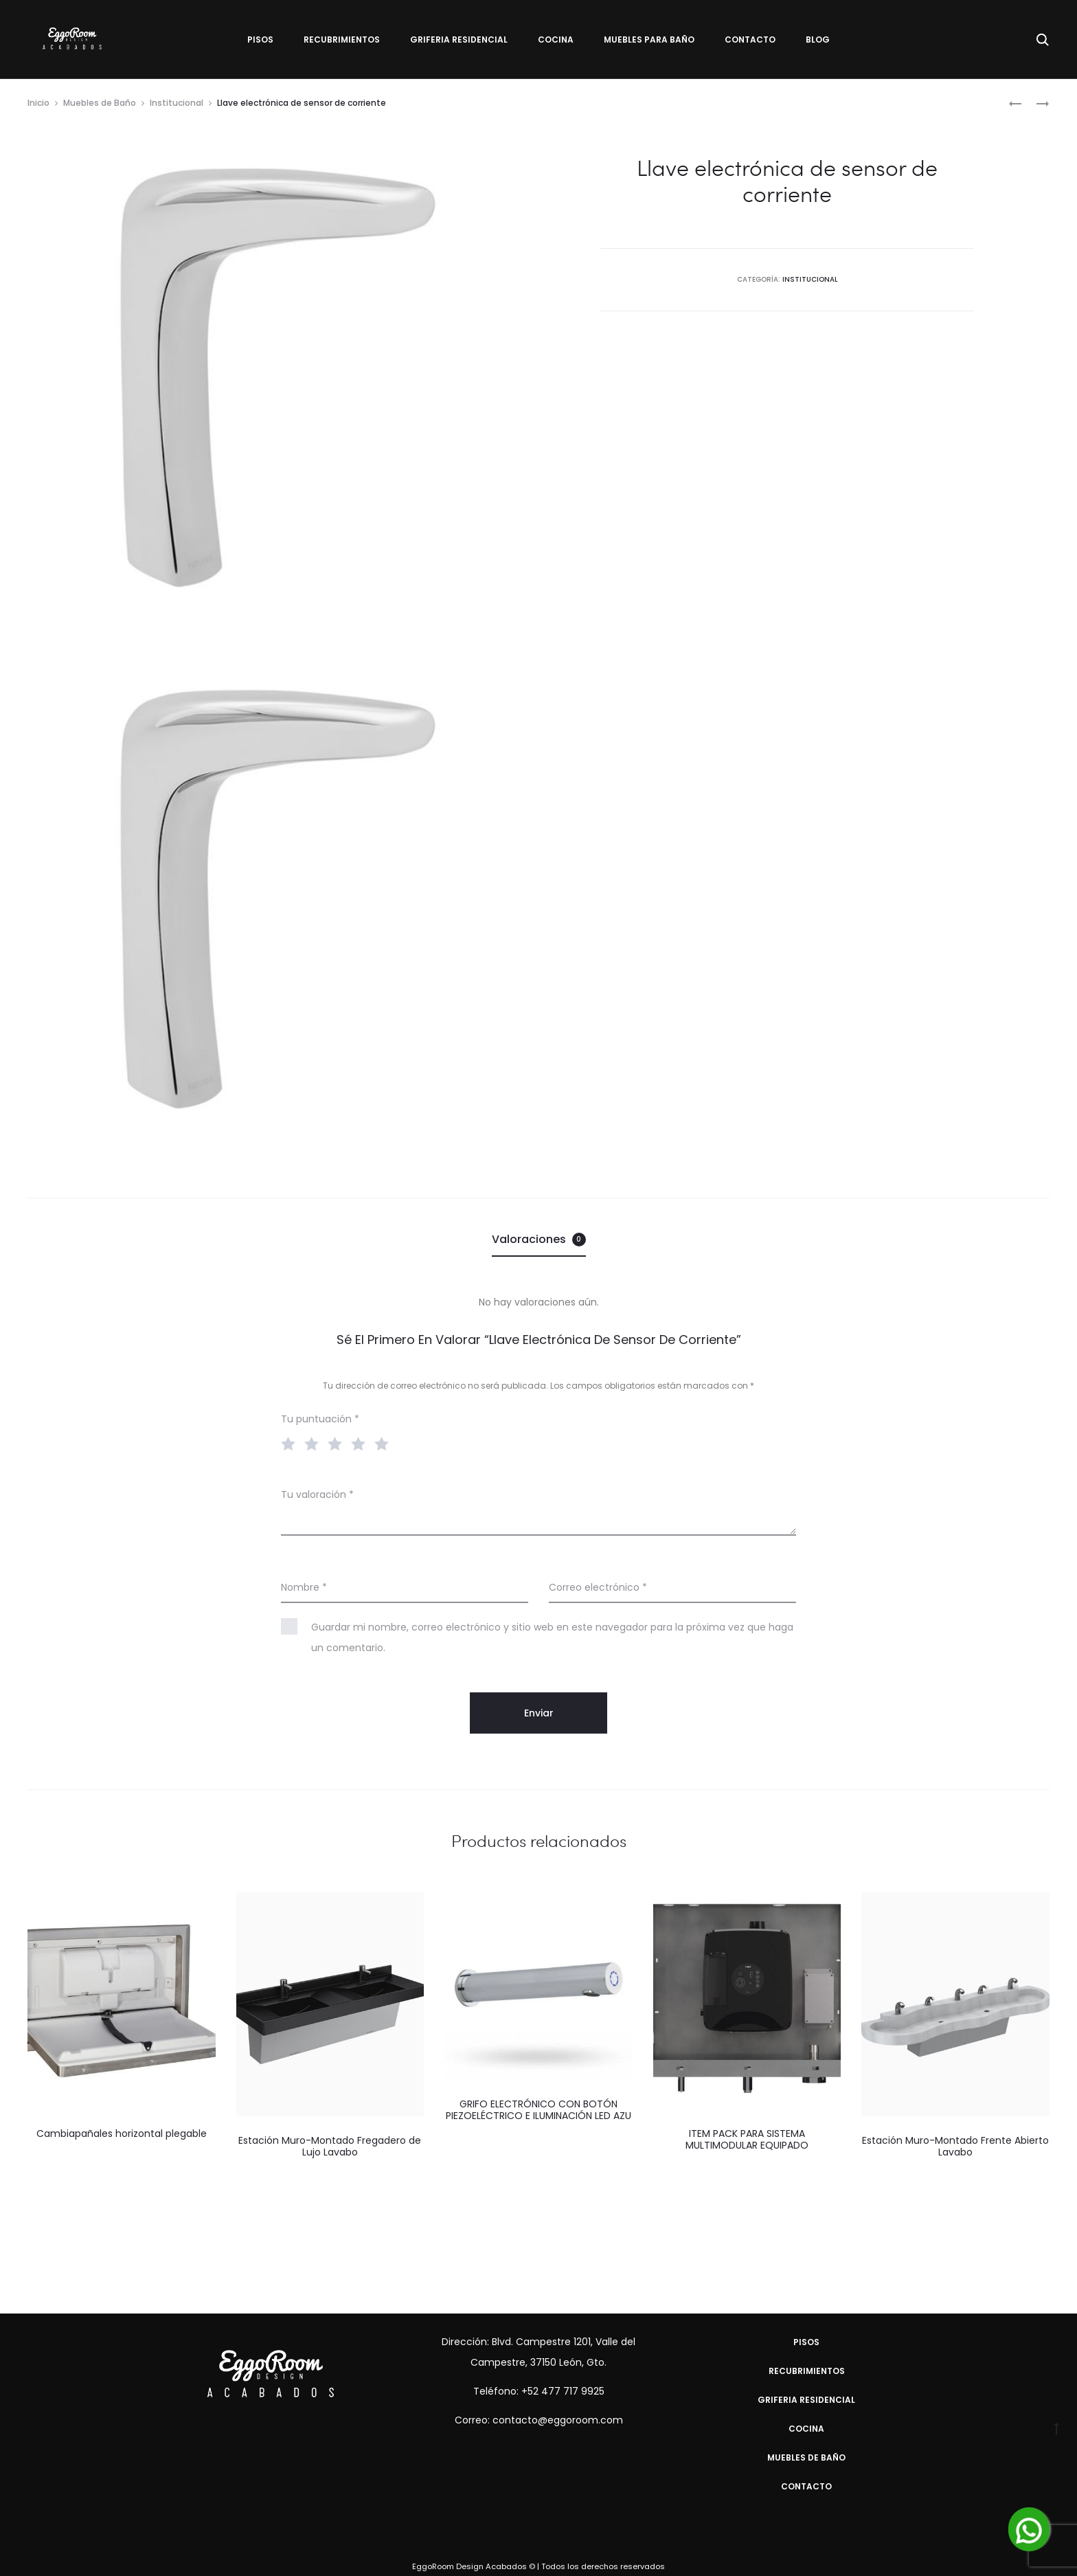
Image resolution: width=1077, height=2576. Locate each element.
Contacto (750, 39)
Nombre (304, 1587)
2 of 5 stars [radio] (314, 1443)
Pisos (260, 39)
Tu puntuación (320, 1419)
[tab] (539, 1239)
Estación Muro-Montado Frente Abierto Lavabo (955, 2146)
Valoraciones (539, 1239)
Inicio (38, 103)
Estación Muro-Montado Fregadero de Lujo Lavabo (329, 2146)
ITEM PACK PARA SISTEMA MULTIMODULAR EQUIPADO (746, 2139)
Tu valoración (317, 1494)
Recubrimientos (342, 39)
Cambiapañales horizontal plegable (121, 2133)
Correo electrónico (598, 1587)
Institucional (176, 103)
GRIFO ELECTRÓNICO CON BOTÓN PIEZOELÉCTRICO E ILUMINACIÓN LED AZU (538, 2110)
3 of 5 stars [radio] (338, 1443)
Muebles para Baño (649, 39)
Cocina (556, 39)
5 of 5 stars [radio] (384, 1443)
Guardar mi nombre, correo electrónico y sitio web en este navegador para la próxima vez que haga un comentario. (552, 1637)
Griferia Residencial (459, 39)
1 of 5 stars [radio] (291, 1443)
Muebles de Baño (99, 103)
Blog (818, 39)
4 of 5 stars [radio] (361, 1443)
